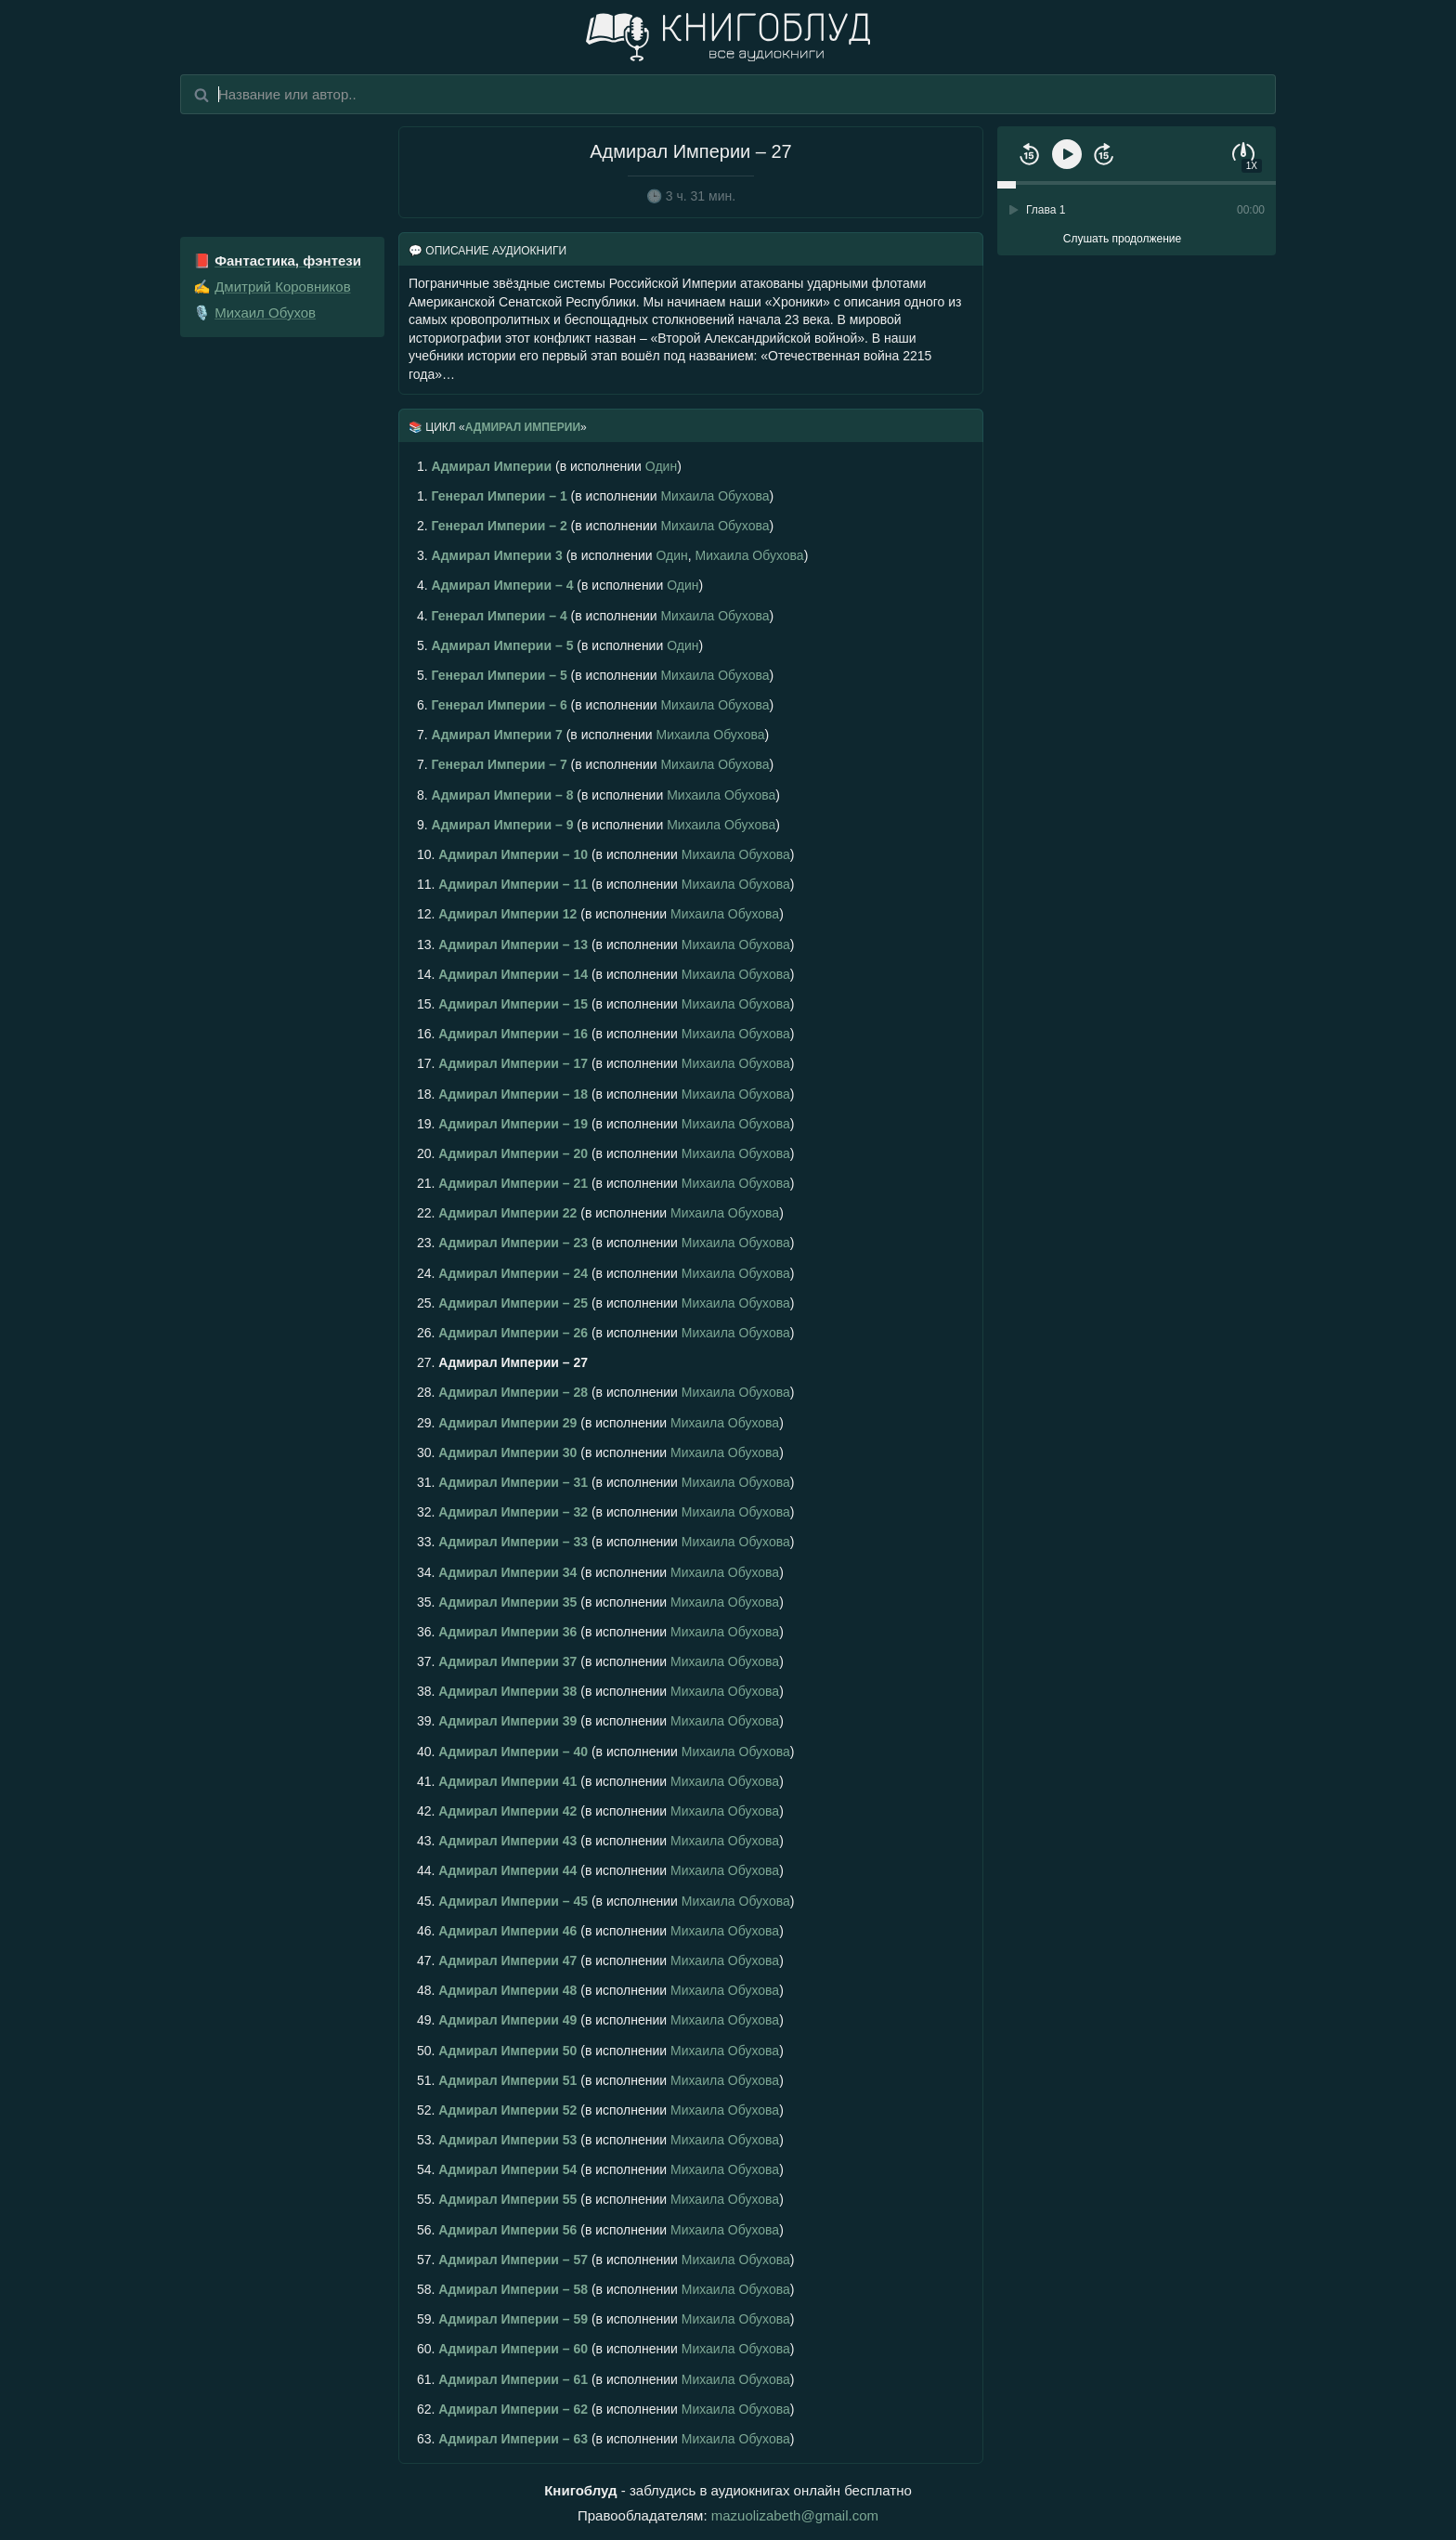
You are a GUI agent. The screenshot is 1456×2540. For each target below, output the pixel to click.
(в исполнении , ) (612, 555)
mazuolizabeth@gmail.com (794, 2515)
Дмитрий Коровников (282, 286)
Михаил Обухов (265, 312)
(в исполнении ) (549, 466)
